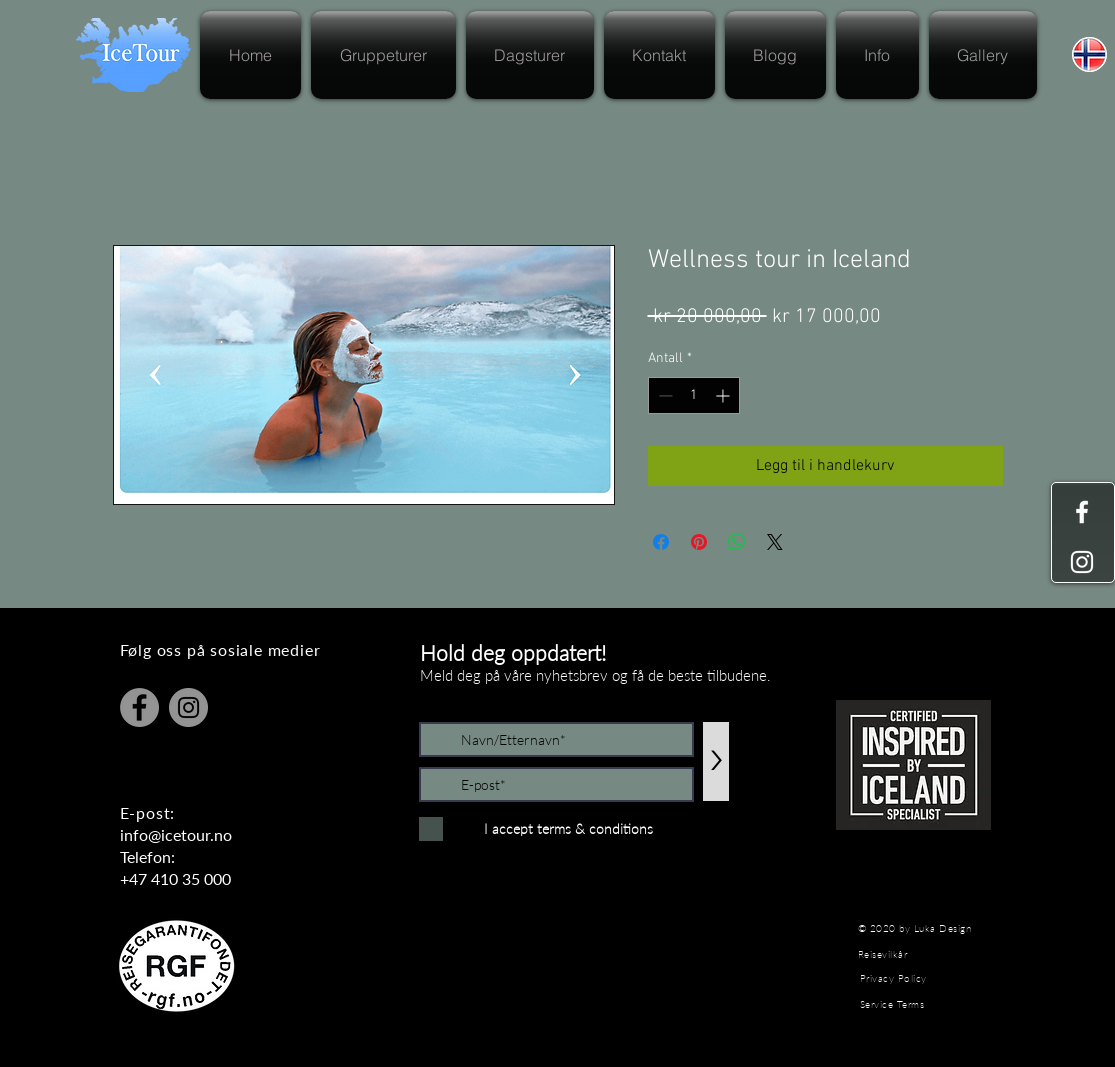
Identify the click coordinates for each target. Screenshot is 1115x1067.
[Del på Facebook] (661, 542)
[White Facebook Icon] (1082, 512)
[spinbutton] (694, 395)
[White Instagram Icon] (1082, 562)
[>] (716, 761)
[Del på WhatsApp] (737, 542)
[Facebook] (139, 707)
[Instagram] (188, 707)
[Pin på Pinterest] (699, 542)
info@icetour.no (176, 834)
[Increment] (724, 395)
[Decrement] (663, 395)
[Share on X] (775, 542)
